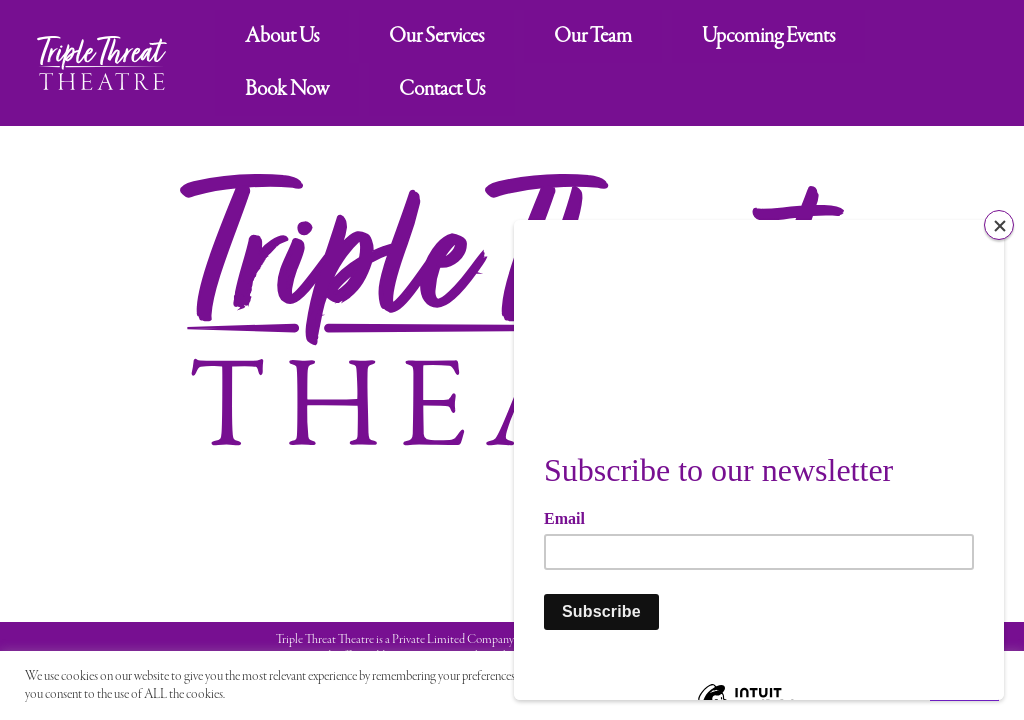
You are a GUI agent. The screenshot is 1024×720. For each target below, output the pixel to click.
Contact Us (442, 89)
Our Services (436, 36)
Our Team (593, 36)
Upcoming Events (768, 36)
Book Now (287, 89)
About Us (282, 36)
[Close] (999, 225)
